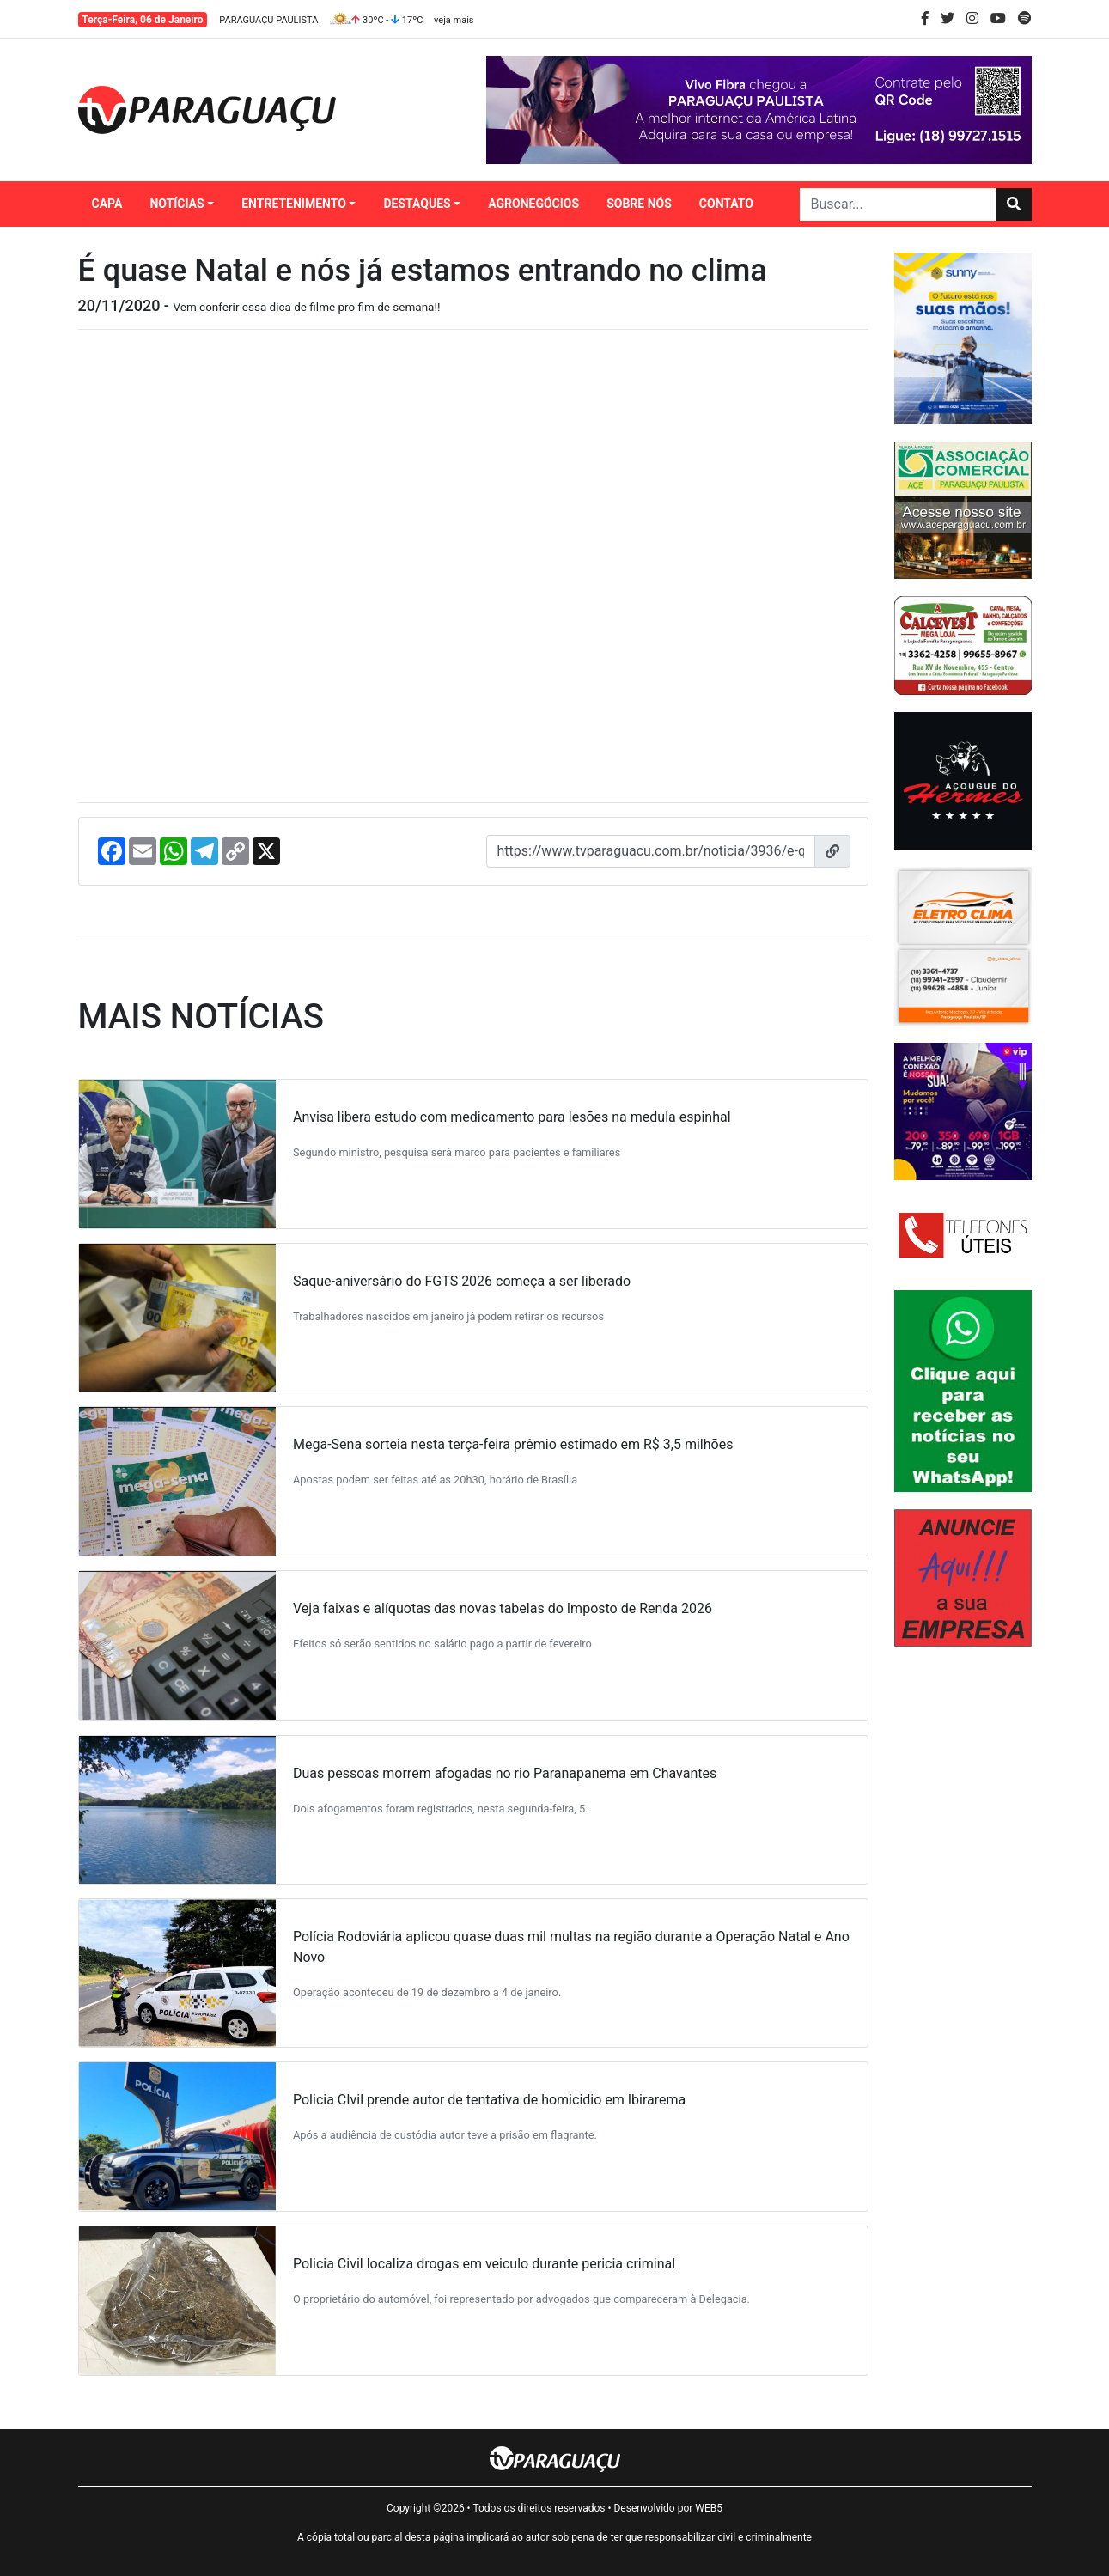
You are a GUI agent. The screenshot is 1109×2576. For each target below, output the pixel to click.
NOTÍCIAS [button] (176, 203)
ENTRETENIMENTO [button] (293, 203)
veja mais (453, 20)
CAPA (107, 203)
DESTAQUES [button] (416, 203)
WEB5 (708, 2508)
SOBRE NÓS (639, 203)
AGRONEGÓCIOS (533, 203)
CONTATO (726, 203)
